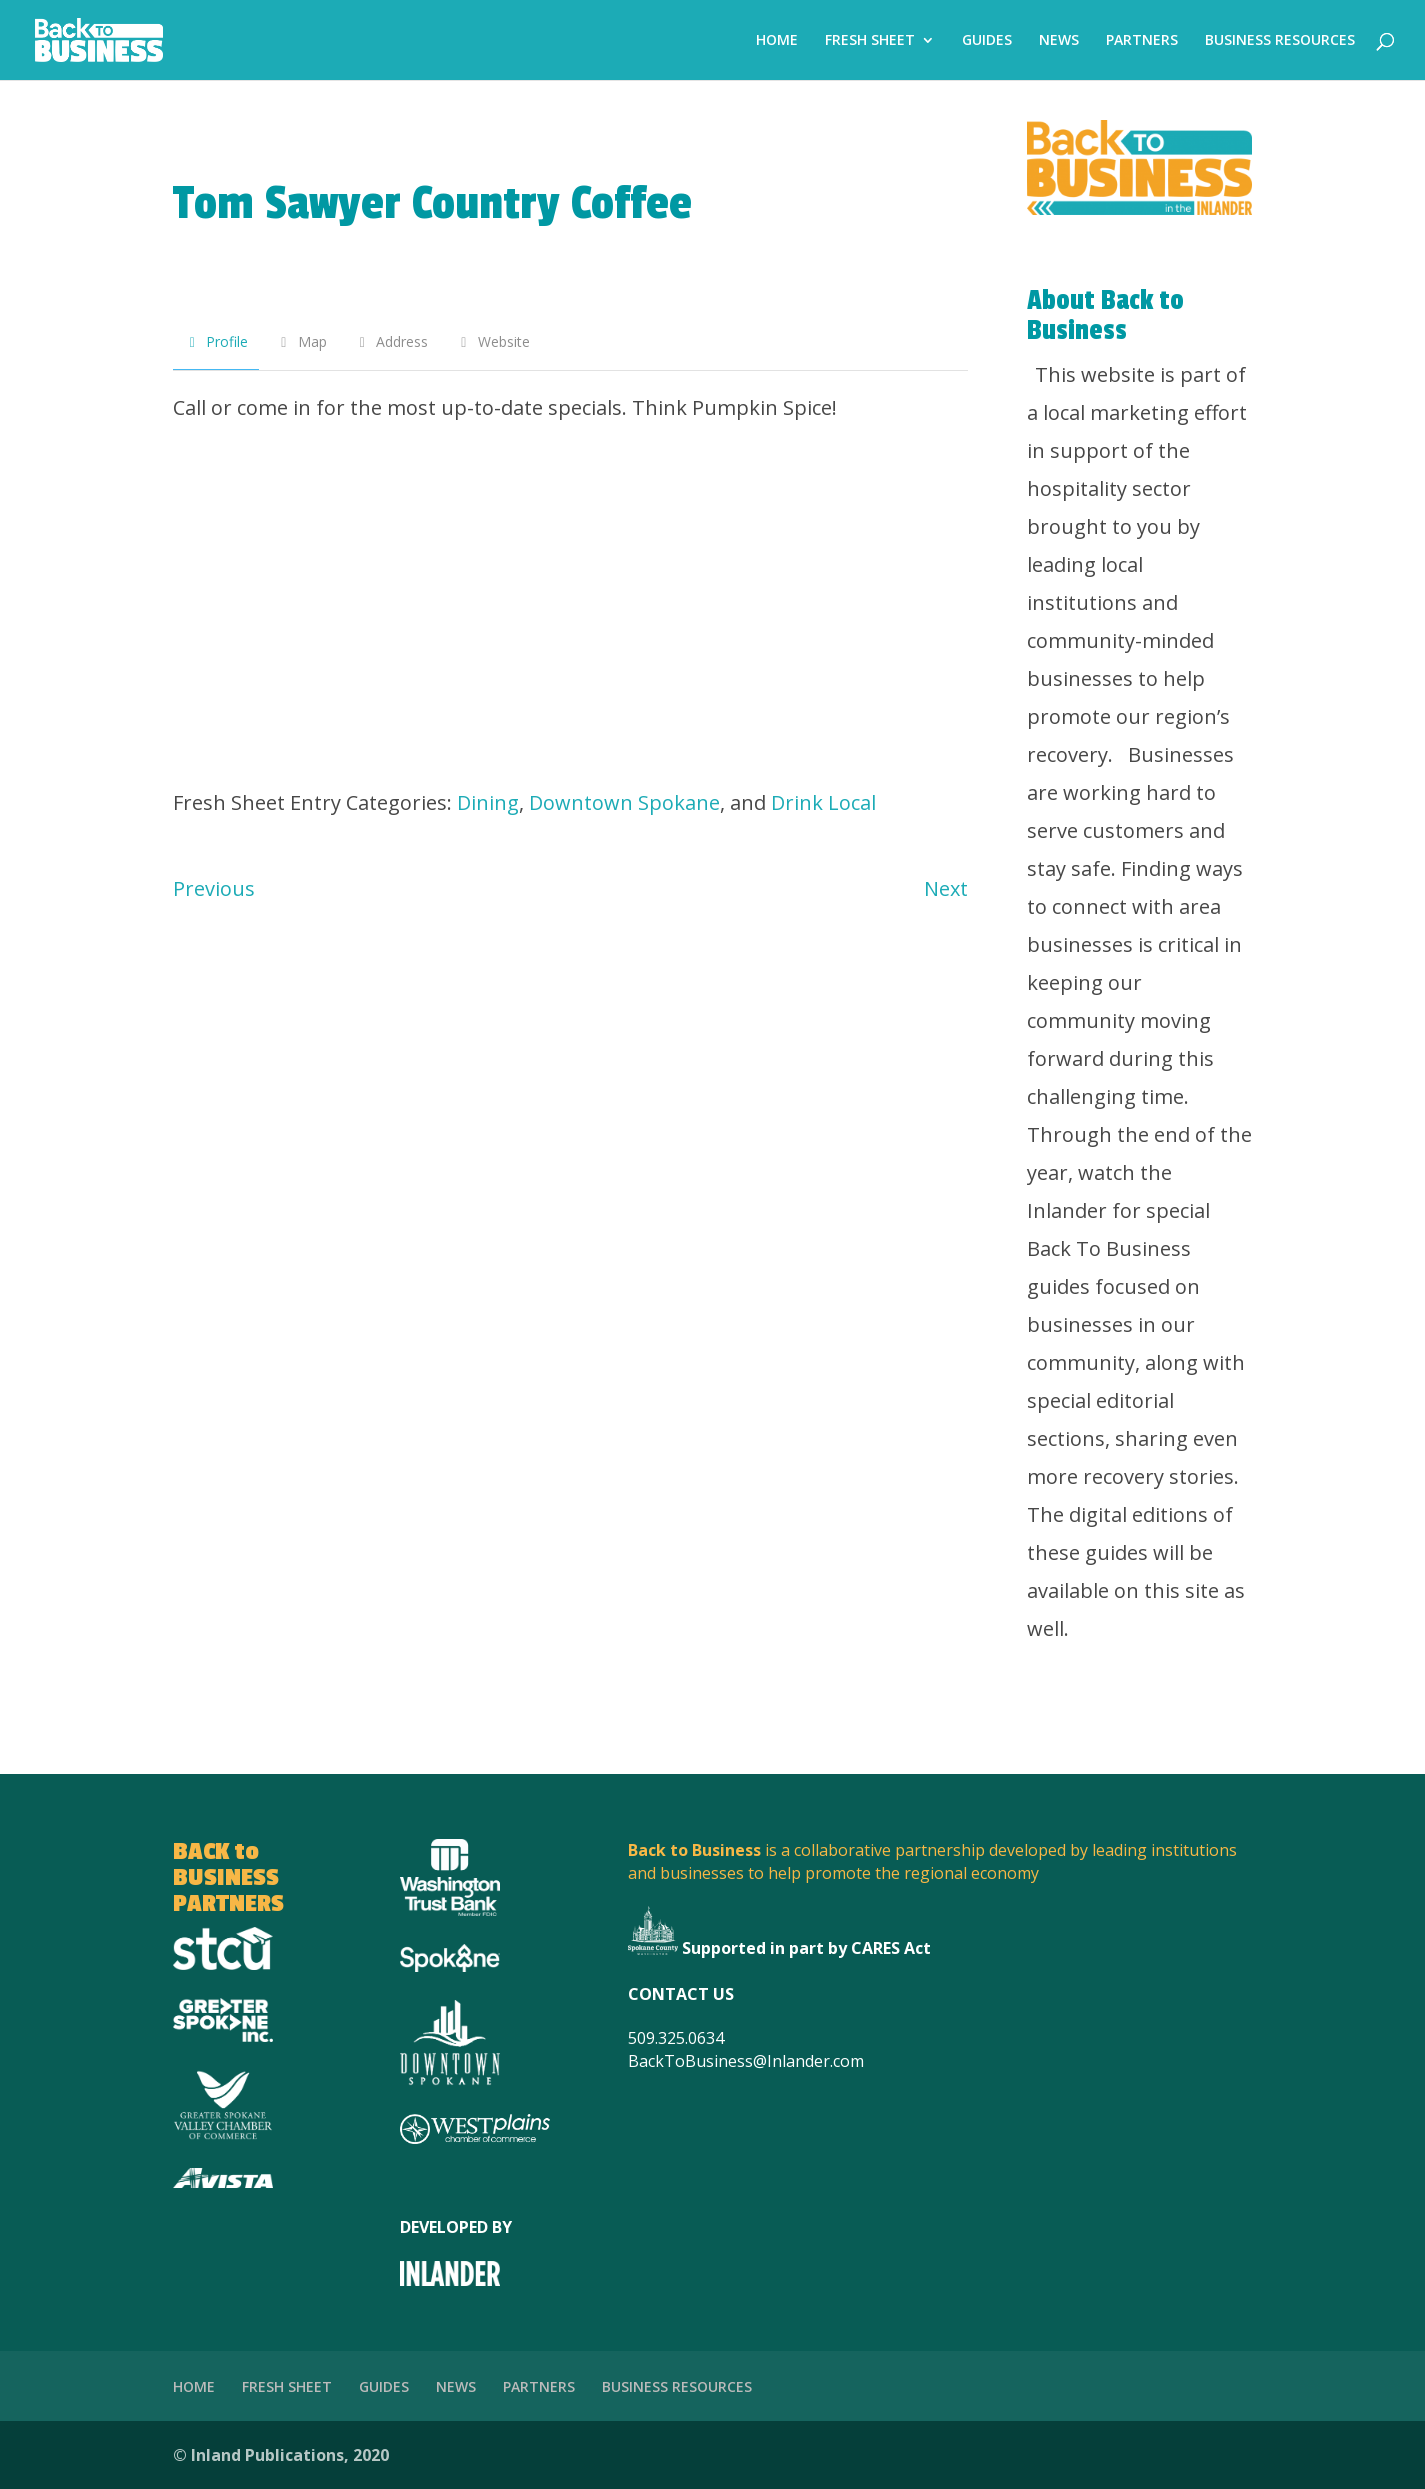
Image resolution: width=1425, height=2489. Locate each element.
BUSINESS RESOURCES (1280, 41)
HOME (777, 41)
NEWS (1059, 41)
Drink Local (823, 802)
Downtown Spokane (624, 802)
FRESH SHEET (870, 41)
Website (492, 341)
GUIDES (987, 41)
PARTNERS (1142, 41)
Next (946, 888)
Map (301, 341)
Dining (488, 802)
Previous (214, 888)
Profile (216, 341)
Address (391, 341)
